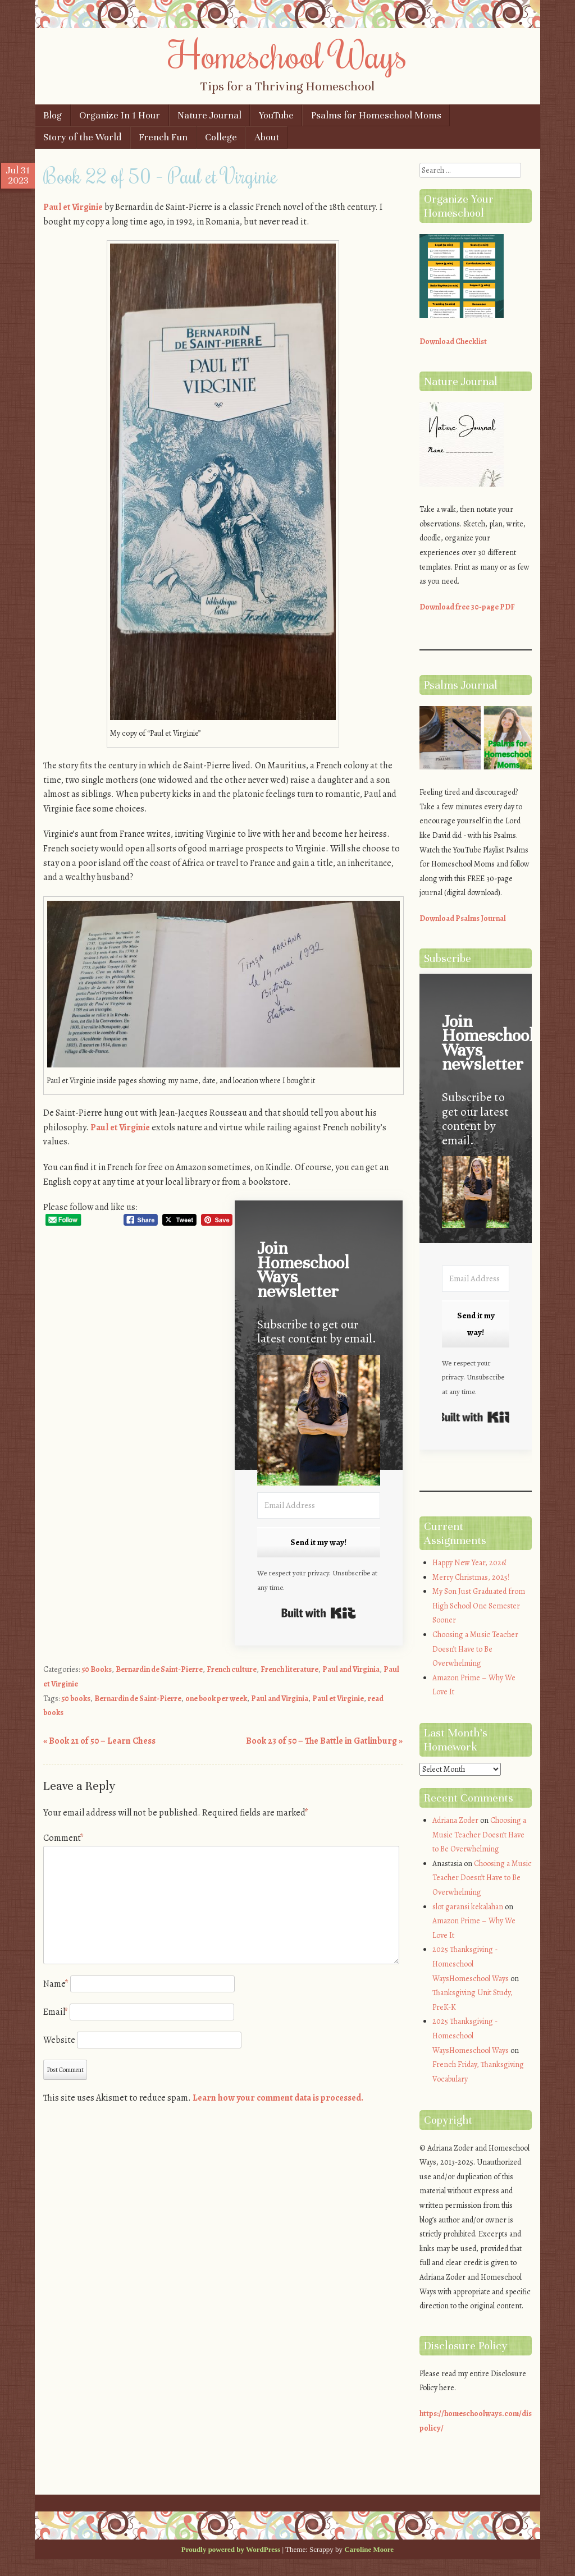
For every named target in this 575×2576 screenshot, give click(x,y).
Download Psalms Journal (462, 918)
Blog (52, 115)
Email (55, 2012)
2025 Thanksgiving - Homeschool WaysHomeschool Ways (470, 1963)
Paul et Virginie (73, 207)
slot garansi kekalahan (467, 1906)
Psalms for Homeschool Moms (376, 115)
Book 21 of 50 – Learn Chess (99, 1741)
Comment (63, 1838)
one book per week (216, 1698)
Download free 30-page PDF (467, 607)
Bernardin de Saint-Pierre (159, 1669)
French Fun (163, 137)
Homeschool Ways (287, 54)
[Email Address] (319, 1505)
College (221, 137)
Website (59, 2040)
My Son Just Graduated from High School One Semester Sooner (478, 1605)
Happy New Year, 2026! (469, 1562)
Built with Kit (318, 1613)
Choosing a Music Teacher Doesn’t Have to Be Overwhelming (475, 1649)
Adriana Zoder (455, 1820)
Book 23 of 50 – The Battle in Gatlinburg (324, 1741)
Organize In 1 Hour (119, 115)
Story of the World (82, 137)
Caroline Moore (369, 2549)
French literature (289, 1669)
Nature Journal (209, 115)
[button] (319, 1422)
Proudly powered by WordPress (230, 2549)
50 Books (96, 1669)
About (266, 137)
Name (56, 1984)
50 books (75, 1698)
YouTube (276, 115)
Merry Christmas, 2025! (470, 1577)
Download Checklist (453, 341)
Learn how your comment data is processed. (278, 2098)
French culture (232, 1669)
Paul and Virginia (351, 1669)
